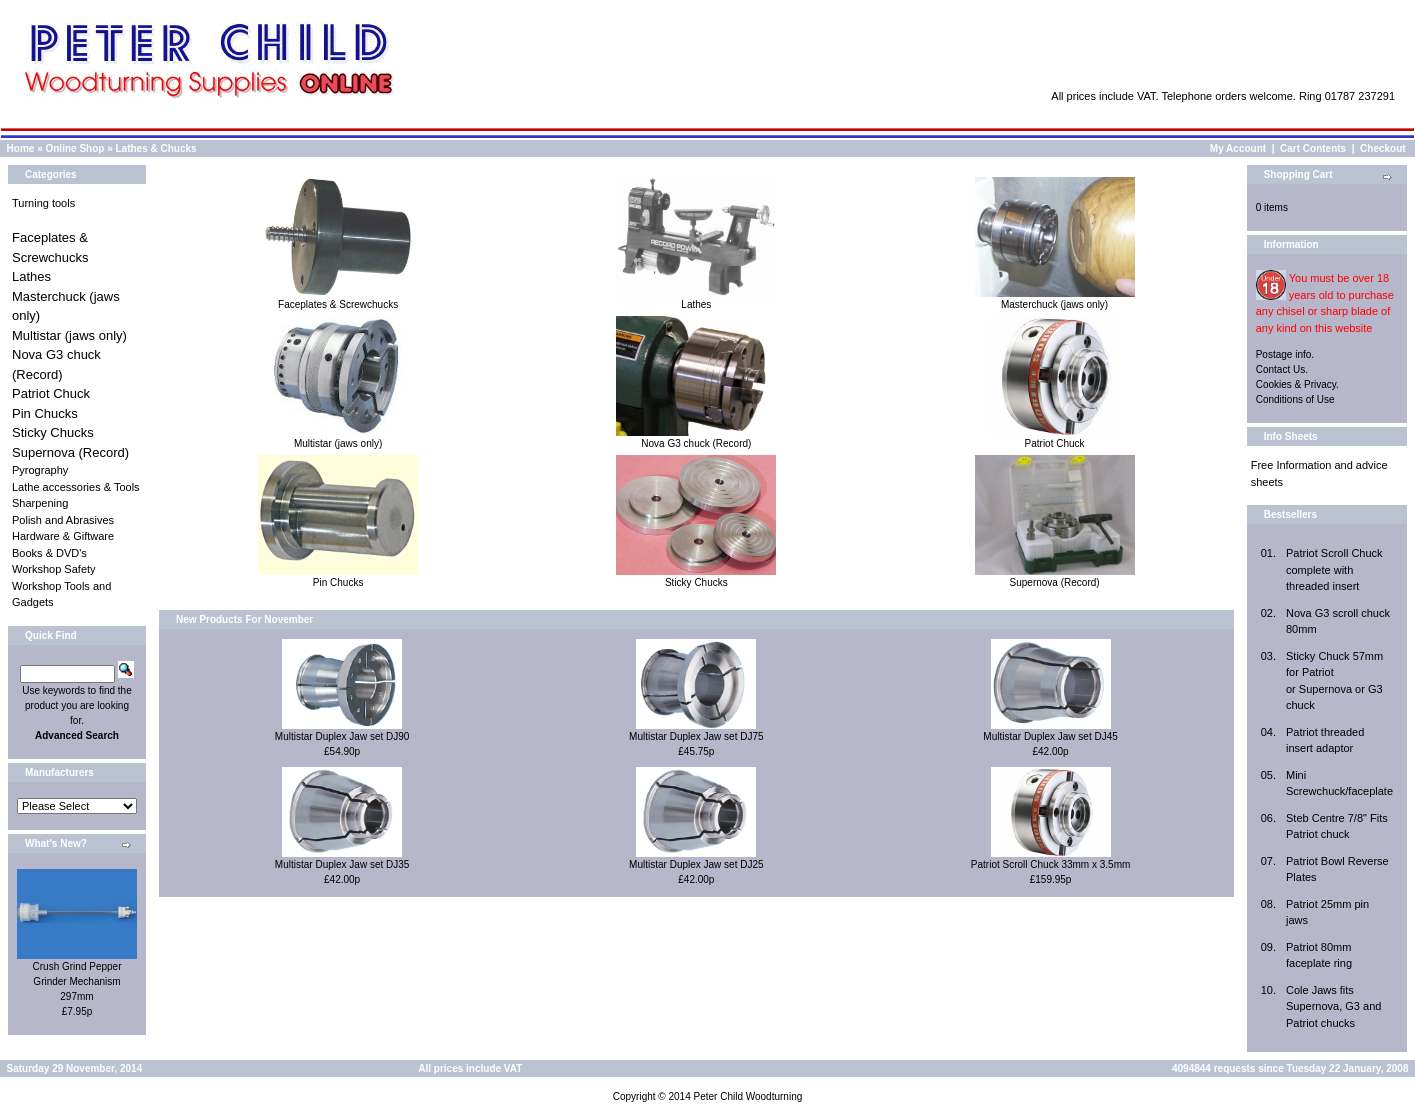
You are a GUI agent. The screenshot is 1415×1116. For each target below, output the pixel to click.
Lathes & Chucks (156, 148)
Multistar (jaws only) (69, 335)
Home (21, 148)
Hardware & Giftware (63, 536)
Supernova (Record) (70, 452)
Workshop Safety (54, 569)
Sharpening (40, 503)
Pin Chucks (45, 413)
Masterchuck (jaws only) (1055, 299)
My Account (1238, 148)
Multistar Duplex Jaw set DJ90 (342, 736)
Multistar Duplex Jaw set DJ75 (696, 736)
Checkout (1383, 148)
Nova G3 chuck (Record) (696, 438)
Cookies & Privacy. (1297, 384)
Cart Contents (1313, 148)
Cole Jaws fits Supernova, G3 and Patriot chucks (1333, 1006)
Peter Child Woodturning (747, 1096)
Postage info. (1285, 354)
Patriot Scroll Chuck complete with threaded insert (1334, 569)
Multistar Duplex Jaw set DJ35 (342, 864)
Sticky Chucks (53, 432)
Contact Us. (1282, 369)
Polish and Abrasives (63, 520)
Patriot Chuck (51, 393)
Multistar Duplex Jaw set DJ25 (696, 864)
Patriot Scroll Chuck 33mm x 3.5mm (1051, 864)
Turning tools (43, 203)
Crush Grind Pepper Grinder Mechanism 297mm (77, 981)
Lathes (31, 276)
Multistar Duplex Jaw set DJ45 (1050, 736)
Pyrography (40, 470)
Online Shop (74, 148)
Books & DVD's (49, 553)
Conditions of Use (1295, 399)
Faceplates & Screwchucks (338, 299)
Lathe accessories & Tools (76, 487)
